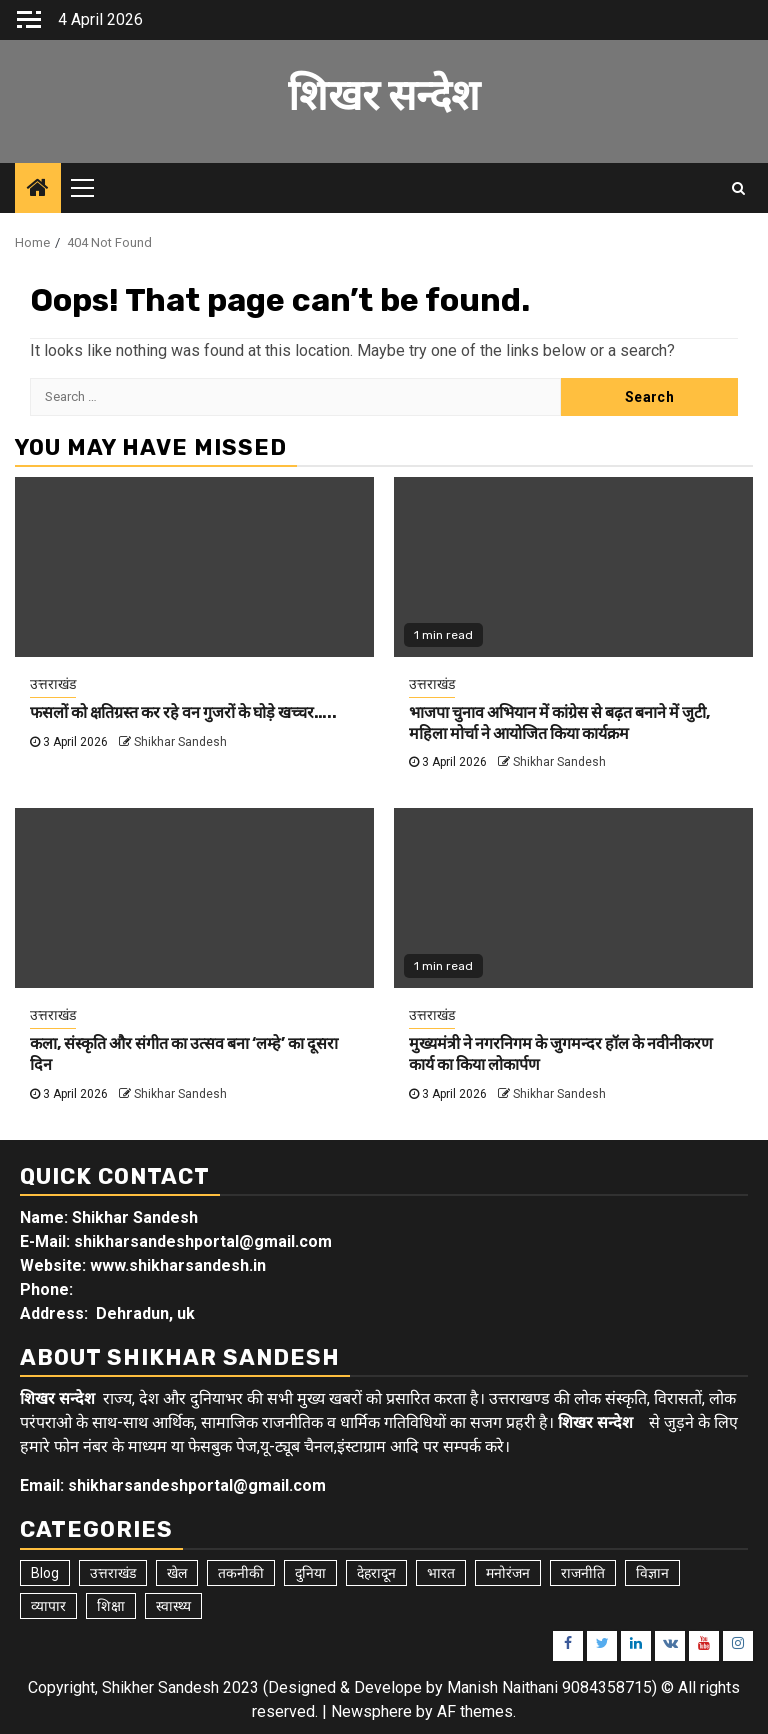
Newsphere (371, 1711)
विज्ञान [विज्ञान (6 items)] (652, 1573)
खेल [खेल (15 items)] (177, 1573)
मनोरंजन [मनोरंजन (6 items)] (508, 1573)
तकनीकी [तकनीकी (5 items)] (241, 1573)
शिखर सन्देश (384, 96)
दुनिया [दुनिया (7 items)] (310, 1573)
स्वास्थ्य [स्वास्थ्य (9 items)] (173, 1606)
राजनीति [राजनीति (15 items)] (583, 1573)
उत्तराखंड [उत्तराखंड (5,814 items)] (113, 1573)
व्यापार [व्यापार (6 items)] (48, 1606)
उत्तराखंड (53, 684)
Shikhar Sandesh (180, 742)
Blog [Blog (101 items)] (45, 1573)
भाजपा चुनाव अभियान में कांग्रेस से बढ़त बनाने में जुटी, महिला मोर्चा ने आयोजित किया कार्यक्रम (559, 723)
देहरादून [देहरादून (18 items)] (376, 1573)
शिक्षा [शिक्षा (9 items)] (111, 1606)
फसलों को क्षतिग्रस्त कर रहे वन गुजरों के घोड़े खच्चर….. (183, 712)
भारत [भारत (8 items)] (441, 1573)
